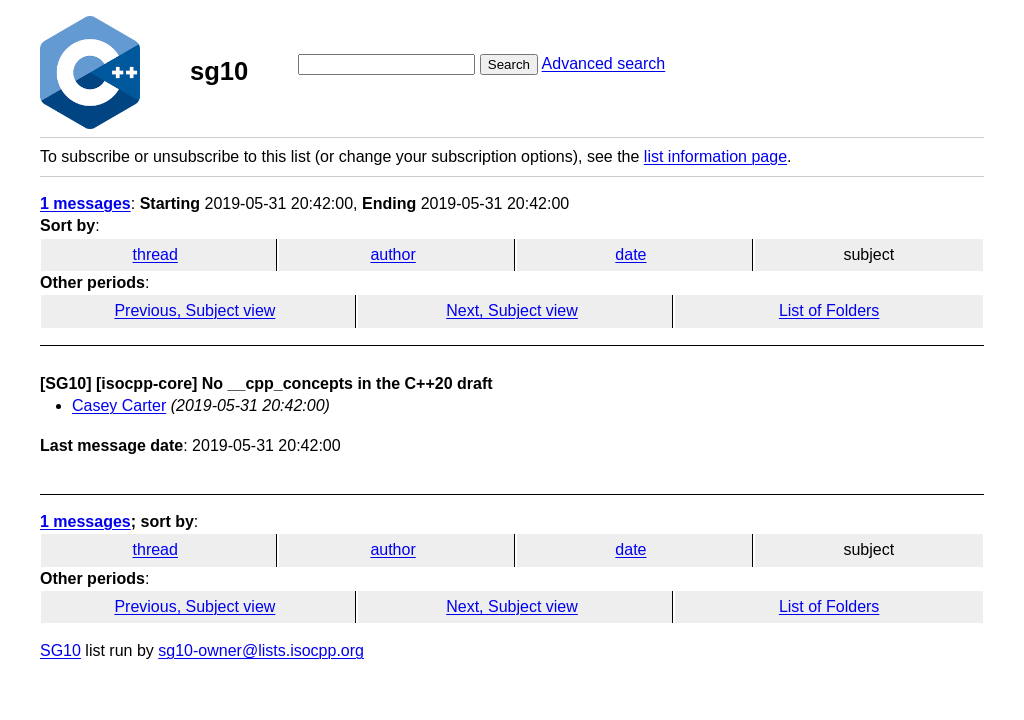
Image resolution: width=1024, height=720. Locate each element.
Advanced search (604, 63)
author (392, 254)
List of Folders (829, 310)
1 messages (85, 203)
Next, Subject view (512, 310)
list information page (715, 156)
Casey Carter (119, 405)
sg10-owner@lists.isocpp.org (261, 650)
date (630, 254)
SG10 (60, 650)
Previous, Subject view (194, 310)
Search (509, 64)
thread (155, 254)
